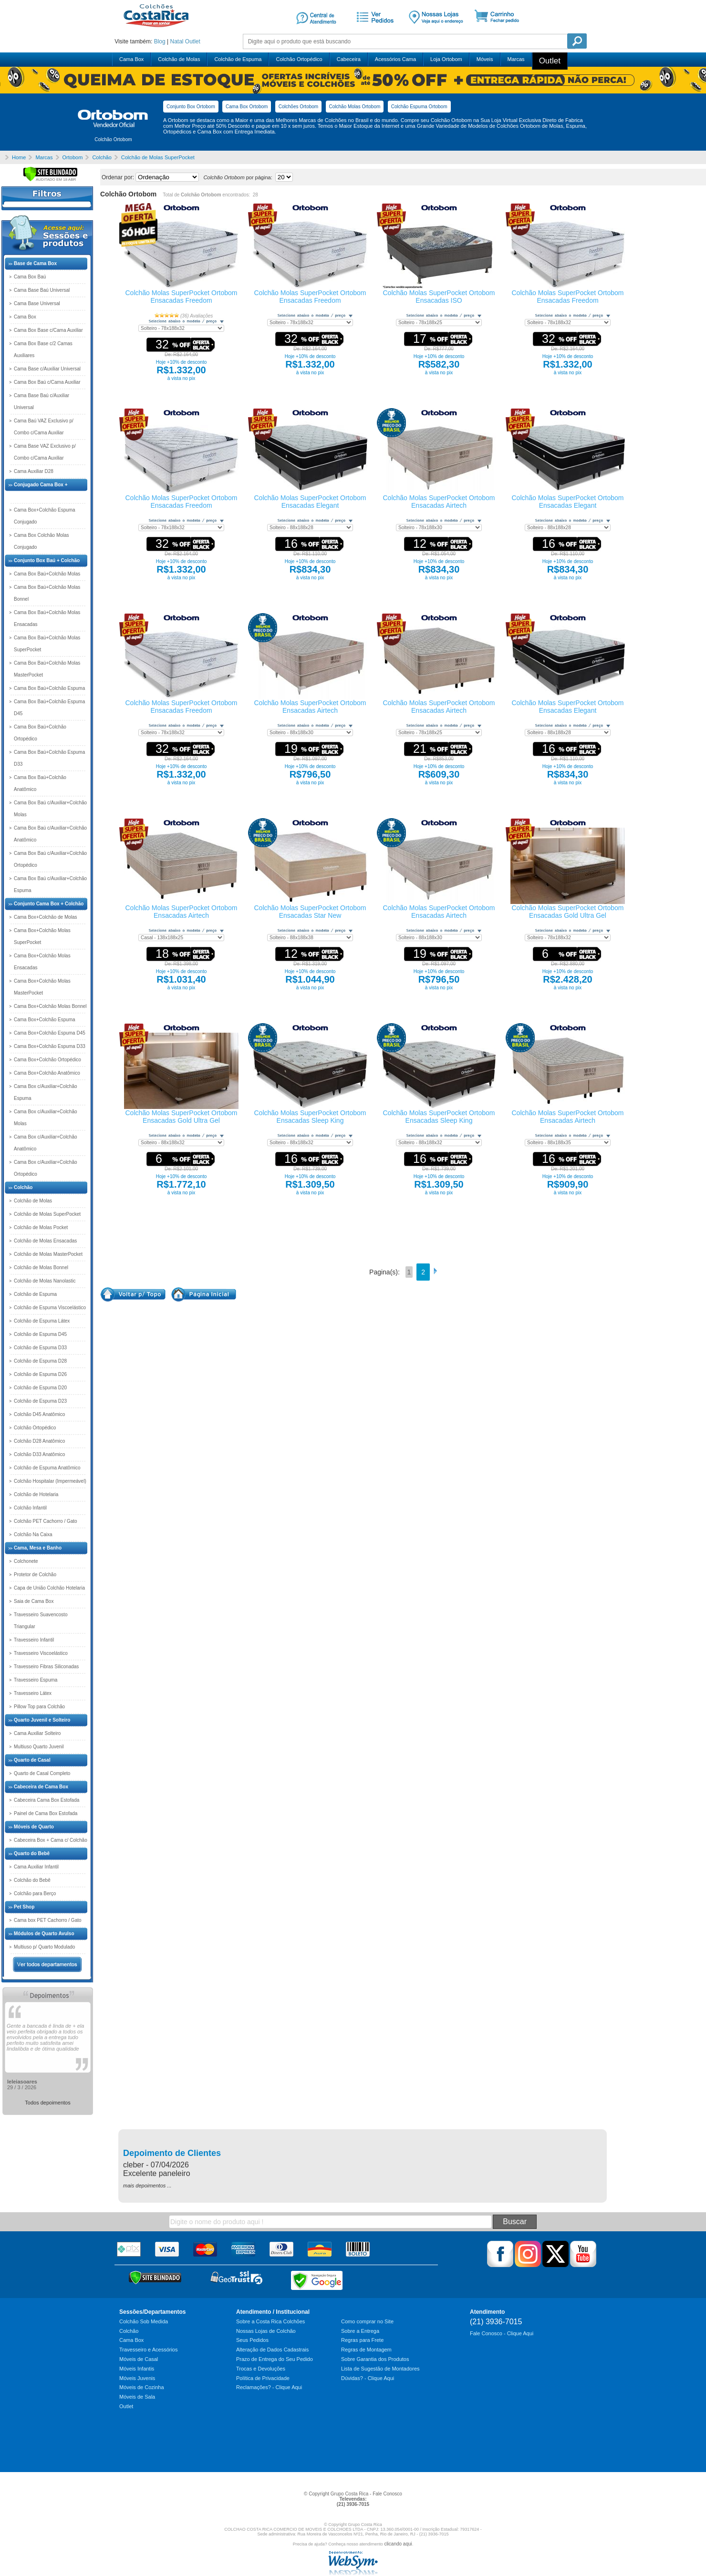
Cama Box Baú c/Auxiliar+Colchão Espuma (50, 884)
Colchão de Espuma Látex (42, 1321)
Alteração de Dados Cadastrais (272, 2349)
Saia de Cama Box (33, 1601)
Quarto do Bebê (32, 1853)
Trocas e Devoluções (260, 2368)
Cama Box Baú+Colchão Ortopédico (40, 732)
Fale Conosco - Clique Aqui (501, 2333)
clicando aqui (398, 2543)
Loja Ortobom (446, 59)
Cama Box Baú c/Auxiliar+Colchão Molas (50, 808)
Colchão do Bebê (32, 1880)
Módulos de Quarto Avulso (44, 1933)
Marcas (516, 59)
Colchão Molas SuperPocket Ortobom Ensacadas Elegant (310, 501)
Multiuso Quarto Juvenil (39, 1746)
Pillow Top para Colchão (39, 1706)
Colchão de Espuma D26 (40, 1374)
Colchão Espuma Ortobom (419, 106)
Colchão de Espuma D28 (40, 1361)
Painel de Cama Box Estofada (45, 1813)
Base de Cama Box (35, 263)
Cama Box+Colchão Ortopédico (47, 1059)
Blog (160, 41)
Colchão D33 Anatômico (39, 1454)
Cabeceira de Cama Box (41, 1786)
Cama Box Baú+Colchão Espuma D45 (49, 707)
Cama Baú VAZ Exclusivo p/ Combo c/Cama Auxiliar (43, 426)
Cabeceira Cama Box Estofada (46, 1800)
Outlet (192, 41)
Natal (176, 41)
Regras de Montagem (366, 2349)
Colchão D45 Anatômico (39, 1414)
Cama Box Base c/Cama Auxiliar (48, 330)
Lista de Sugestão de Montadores (380, 2368)
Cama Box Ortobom (247, 106)
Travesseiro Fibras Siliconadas (46, 1666)
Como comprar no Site (367, 2321)
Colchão (23, 1187)
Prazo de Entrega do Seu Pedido (274, 2359)
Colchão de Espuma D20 (40, 1387)
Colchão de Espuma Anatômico (47, 1467)
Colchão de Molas (179, 59)
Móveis (485, 59)
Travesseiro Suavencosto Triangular (40, 1620)
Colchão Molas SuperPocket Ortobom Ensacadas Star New (310, 911)
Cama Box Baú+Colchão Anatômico (40, 783)
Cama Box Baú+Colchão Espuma (49, 688)
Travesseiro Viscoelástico (41, 1653)
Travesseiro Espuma (35, 1680)
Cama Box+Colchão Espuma (44, 1019)
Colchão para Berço (35, 1893)
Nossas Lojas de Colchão (266, 2331)
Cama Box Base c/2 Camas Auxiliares (43, 349)
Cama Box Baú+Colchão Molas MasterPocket (47, 668)
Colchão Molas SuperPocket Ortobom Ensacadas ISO (439, 296)
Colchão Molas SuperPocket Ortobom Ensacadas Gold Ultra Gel (568, 911)
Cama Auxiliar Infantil (36, 1866)
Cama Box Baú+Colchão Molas (47, 573)
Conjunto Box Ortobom (190, 106)
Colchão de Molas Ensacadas (45, 1240)
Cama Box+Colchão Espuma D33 (49, 1046)
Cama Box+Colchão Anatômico (47, 1073)
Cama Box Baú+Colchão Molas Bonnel (47, 593)
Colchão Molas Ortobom (355, 106)
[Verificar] (50, 180)
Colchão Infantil (30, 1507)
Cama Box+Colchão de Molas (45, 917)
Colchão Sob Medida (143, 2321)
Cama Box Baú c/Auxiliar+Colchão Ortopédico (50, 859)
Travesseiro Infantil (34, 1639)
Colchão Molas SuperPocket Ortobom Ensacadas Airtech (439, 501)
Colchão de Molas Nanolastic (45, 1280)
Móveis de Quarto (34, 1826)
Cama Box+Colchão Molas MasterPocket (42, 987)
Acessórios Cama (395, 59)
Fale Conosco (387, 2493)
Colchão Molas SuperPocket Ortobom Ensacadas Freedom (181, 296)
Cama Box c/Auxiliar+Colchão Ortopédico (45, 1168)
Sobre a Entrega (360, 2331)
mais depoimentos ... (147, 2185)
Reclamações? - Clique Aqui (269, 2387)
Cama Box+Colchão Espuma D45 (49, 1033)
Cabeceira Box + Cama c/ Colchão (50, 1840)
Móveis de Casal (138, 2359)
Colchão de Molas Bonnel (41, 1267)
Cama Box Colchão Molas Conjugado (41, 541)
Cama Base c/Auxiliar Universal (47, 368)
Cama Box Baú (30, 276)
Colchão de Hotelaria (36, 1494)
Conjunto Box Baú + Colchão (47, 560)
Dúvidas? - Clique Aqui (367, 2378)
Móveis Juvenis (137, 2378)
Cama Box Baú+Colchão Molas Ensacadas (47, 618)
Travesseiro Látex (33, 1693)
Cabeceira (349, 59)
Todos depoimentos (47, 2102)
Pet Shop (24, 1906)
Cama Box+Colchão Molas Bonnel (50, 1006)
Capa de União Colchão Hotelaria (49, 1588)
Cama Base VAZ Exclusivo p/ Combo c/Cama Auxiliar (45, 452)
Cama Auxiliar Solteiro (37, 1733)
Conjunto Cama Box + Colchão (48, 903)
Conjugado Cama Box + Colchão (41, 490)
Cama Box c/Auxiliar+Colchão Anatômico (45, 1142)
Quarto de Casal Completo (42, 1773)
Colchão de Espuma (237, 59)
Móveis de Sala (137, 2397)
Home (19, 157)
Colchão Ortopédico (299, 59)
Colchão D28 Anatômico (39, 1441)
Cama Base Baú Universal (42, 290)
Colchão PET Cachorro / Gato (45, 1521)
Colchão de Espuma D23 (40, 1401)
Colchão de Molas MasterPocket (48, 1254)
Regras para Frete (362, 2340)
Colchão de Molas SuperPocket (47, 1214)
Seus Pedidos (252, 2340)
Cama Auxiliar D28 (33, 471)
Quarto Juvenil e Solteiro (42, 1720)
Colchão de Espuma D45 (40, 1334)
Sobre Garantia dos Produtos (375, 2359)
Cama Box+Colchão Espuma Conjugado (44, 515)
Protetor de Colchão (35, 1574)
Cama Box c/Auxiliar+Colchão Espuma (45, 1092)
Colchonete (26, 1561)
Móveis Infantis (136, 2368)
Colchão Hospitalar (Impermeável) (50, 1481)
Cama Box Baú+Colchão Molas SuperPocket (47, 643)
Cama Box (131, 59)
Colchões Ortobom (298, 106)
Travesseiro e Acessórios (148, 2349)
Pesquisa (577, 41)
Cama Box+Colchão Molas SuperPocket (42, 936)
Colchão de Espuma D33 (40, 1347)
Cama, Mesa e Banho (38, 1547)
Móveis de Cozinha (141, 2387)
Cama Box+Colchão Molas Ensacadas (42, 961)
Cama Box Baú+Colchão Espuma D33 (49, 758)
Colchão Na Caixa (33, 1534)
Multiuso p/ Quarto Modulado (44, 1947)
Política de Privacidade (263, 2378)
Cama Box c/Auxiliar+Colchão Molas (45, 1117)
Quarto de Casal (32, 1760)
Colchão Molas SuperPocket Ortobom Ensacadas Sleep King (310, 1116)
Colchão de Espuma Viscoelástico (50, 1307)
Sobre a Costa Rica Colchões (270, 2321)
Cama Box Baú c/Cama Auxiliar (47, 382)
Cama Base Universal (37, 303)
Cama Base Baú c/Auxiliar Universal (41, 401)
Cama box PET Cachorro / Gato (48, 1920)
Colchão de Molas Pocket (41, 1227)
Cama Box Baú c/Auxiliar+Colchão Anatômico (50, 833)
